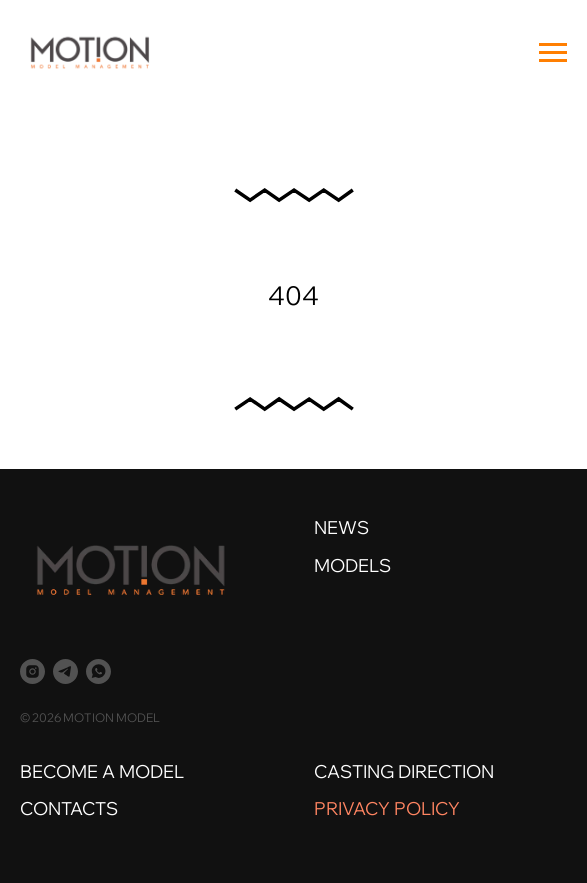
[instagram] (32, 671)
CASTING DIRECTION (404, 771)
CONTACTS (69, 808)
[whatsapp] (98, 671)
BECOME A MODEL (102, 771)
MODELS (352, 565)
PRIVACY (352, 808)
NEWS (341, 527)
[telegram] (65, 671)
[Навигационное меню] (553, 53)
